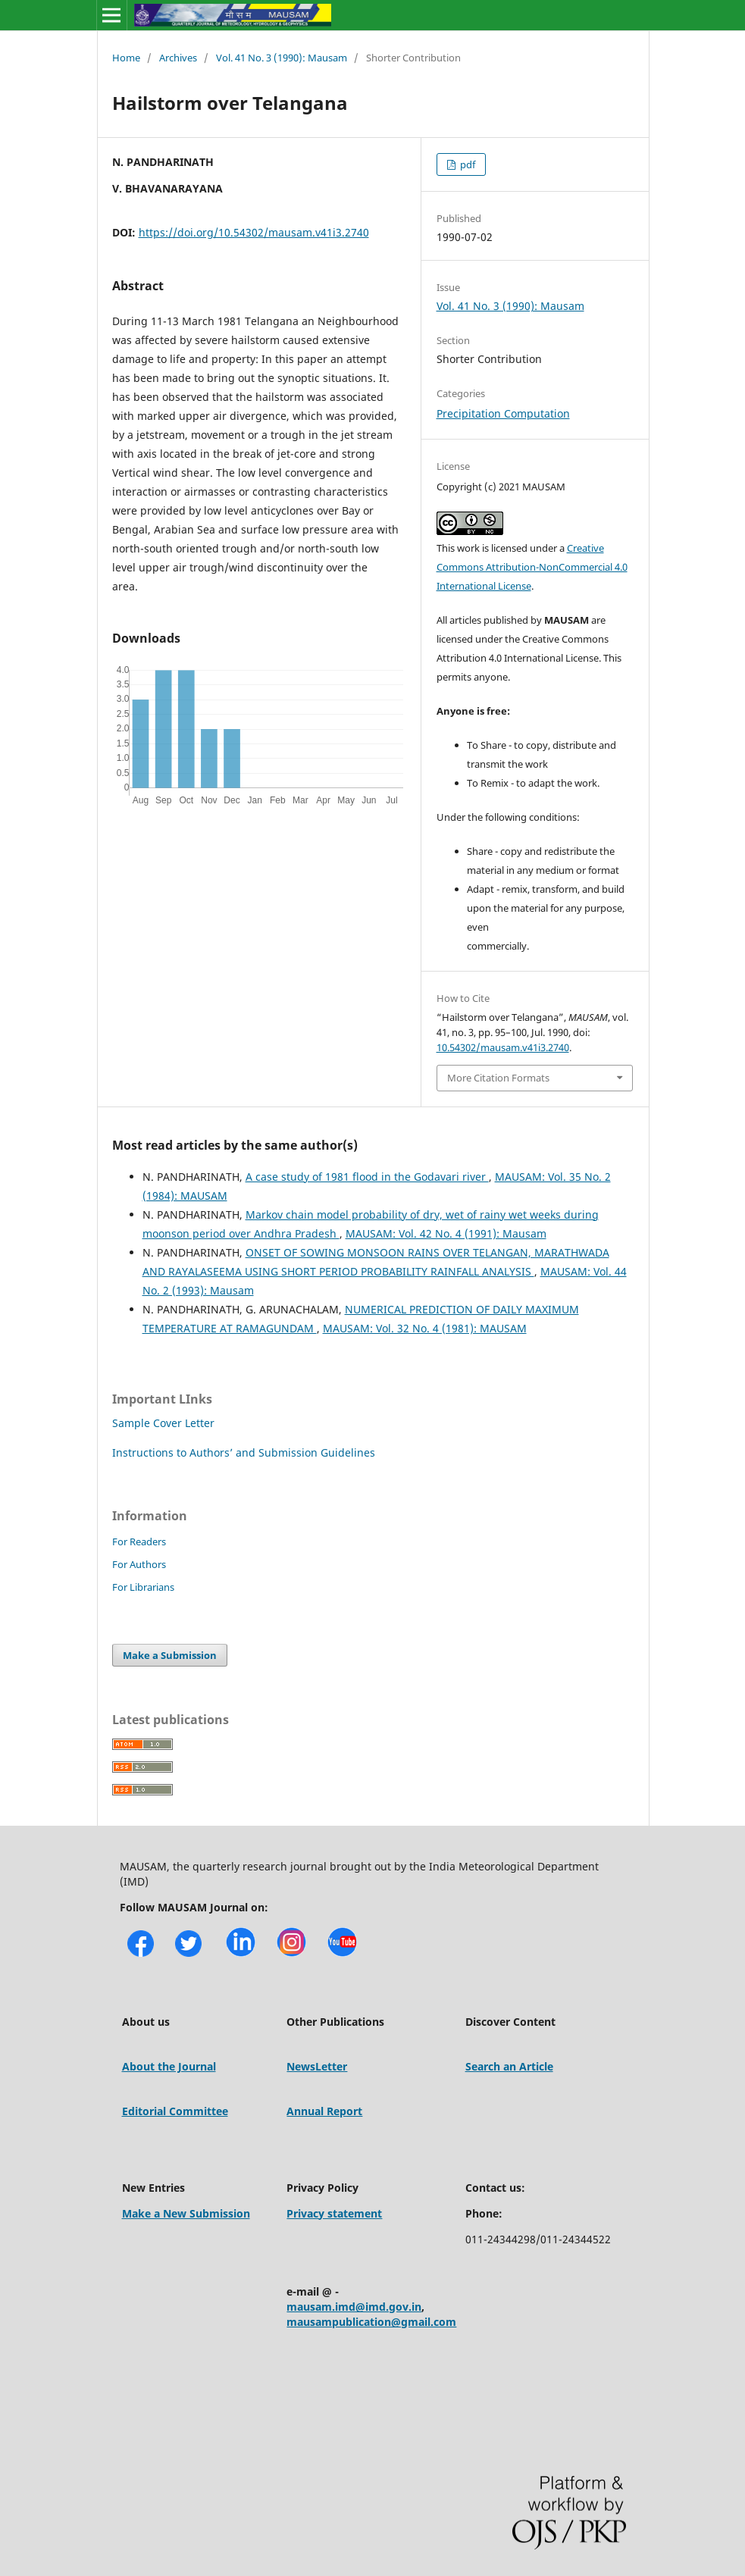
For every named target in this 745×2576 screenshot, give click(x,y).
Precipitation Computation (503, 413)
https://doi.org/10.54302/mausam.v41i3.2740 (254, 232)
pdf (466, 164)
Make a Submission (170, 1655)
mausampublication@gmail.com (371, 2322)
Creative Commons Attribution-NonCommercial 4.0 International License (532, 567)
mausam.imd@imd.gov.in (353, 2306)
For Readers (139, 1541)
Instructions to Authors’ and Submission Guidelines (243, 1452)
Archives (178, 57)
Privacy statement (334, 2213)
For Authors (139, 1564)
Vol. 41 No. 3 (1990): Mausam (281, 57)
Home (126, 57)
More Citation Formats (498, 1078)
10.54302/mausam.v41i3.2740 (503, 1047)
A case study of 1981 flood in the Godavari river (367, 1176)
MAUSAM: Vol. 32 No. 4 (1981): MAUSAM (425, 1328)
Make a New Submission (186, 2213)
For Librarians (143, 1587)
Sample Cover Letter (163, 1423)
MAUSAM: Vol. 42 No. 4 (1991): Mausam (446, 1233)
